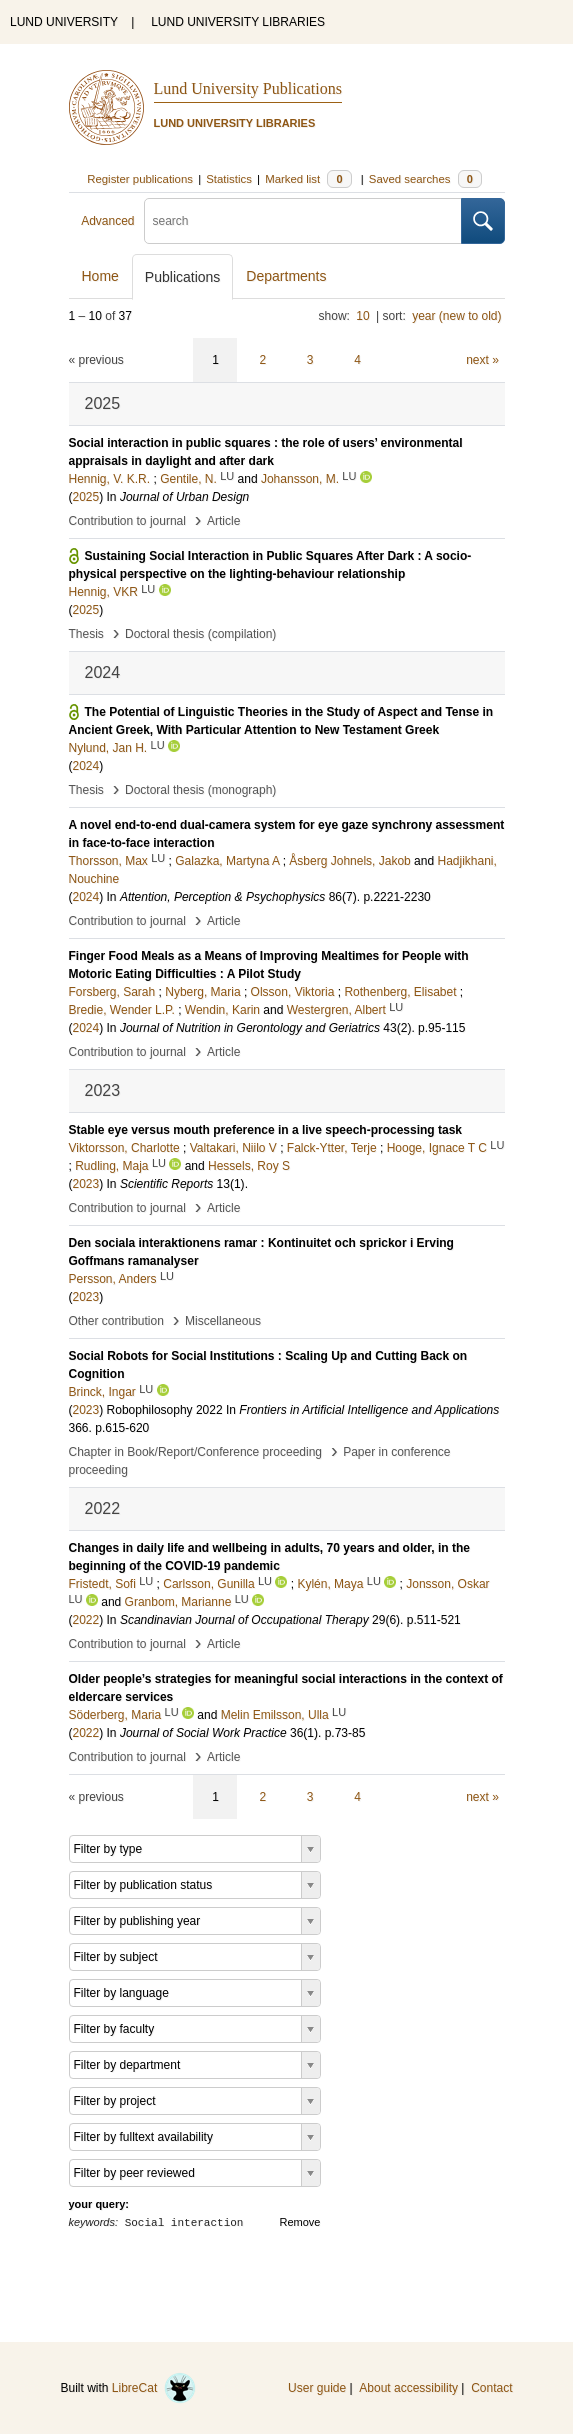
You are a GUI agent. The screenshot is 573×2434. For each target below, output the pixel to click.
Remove (300, 2222)
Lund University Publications (248, 88)
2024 (86, 766)
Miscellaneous (223, 1321)
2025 (86, 497)
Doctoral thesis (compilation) (200, 634)
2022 (86, 1620)
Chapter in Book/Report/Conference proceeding (196, 1452)
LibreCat (154, 2388)
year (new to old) (456, 316)
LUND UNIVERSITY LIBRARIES (238, 22)
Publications (183, 277)
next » (482, 360)
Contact (491, 2388)
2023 (86, 1184)
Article (223, 521)
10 (362, 316)
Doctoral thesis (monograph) (200, 790)
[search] (303, 221)
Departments (286, 276)
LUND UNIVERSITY (64, 22)
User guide (317, 2388)
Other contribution (116, 1321)
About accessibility (408, 2388)
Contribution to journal (127, 521)
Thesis (86, 634)
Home (100, 276)
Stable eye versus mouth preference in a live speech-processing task (266, 1130)
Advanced (107, 221)
